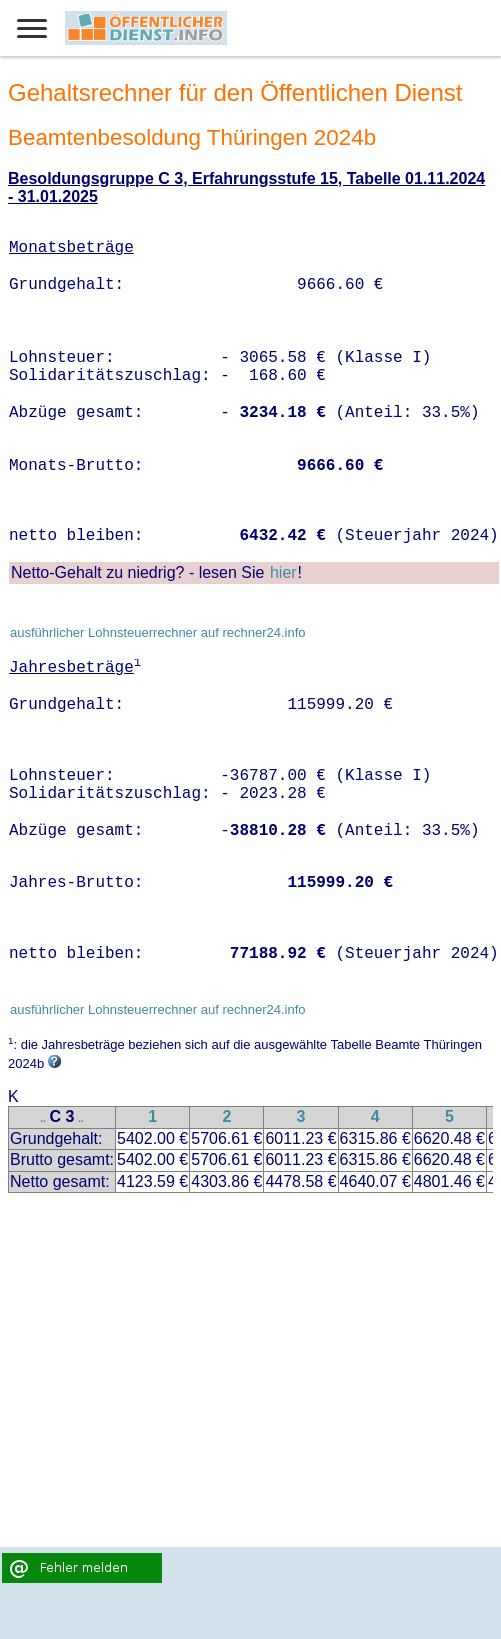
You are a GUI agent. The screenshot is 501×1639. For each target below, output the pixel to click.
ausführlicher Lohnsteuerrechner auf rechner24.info (158, 632)
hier (283, 572)
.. (43, 1118)
